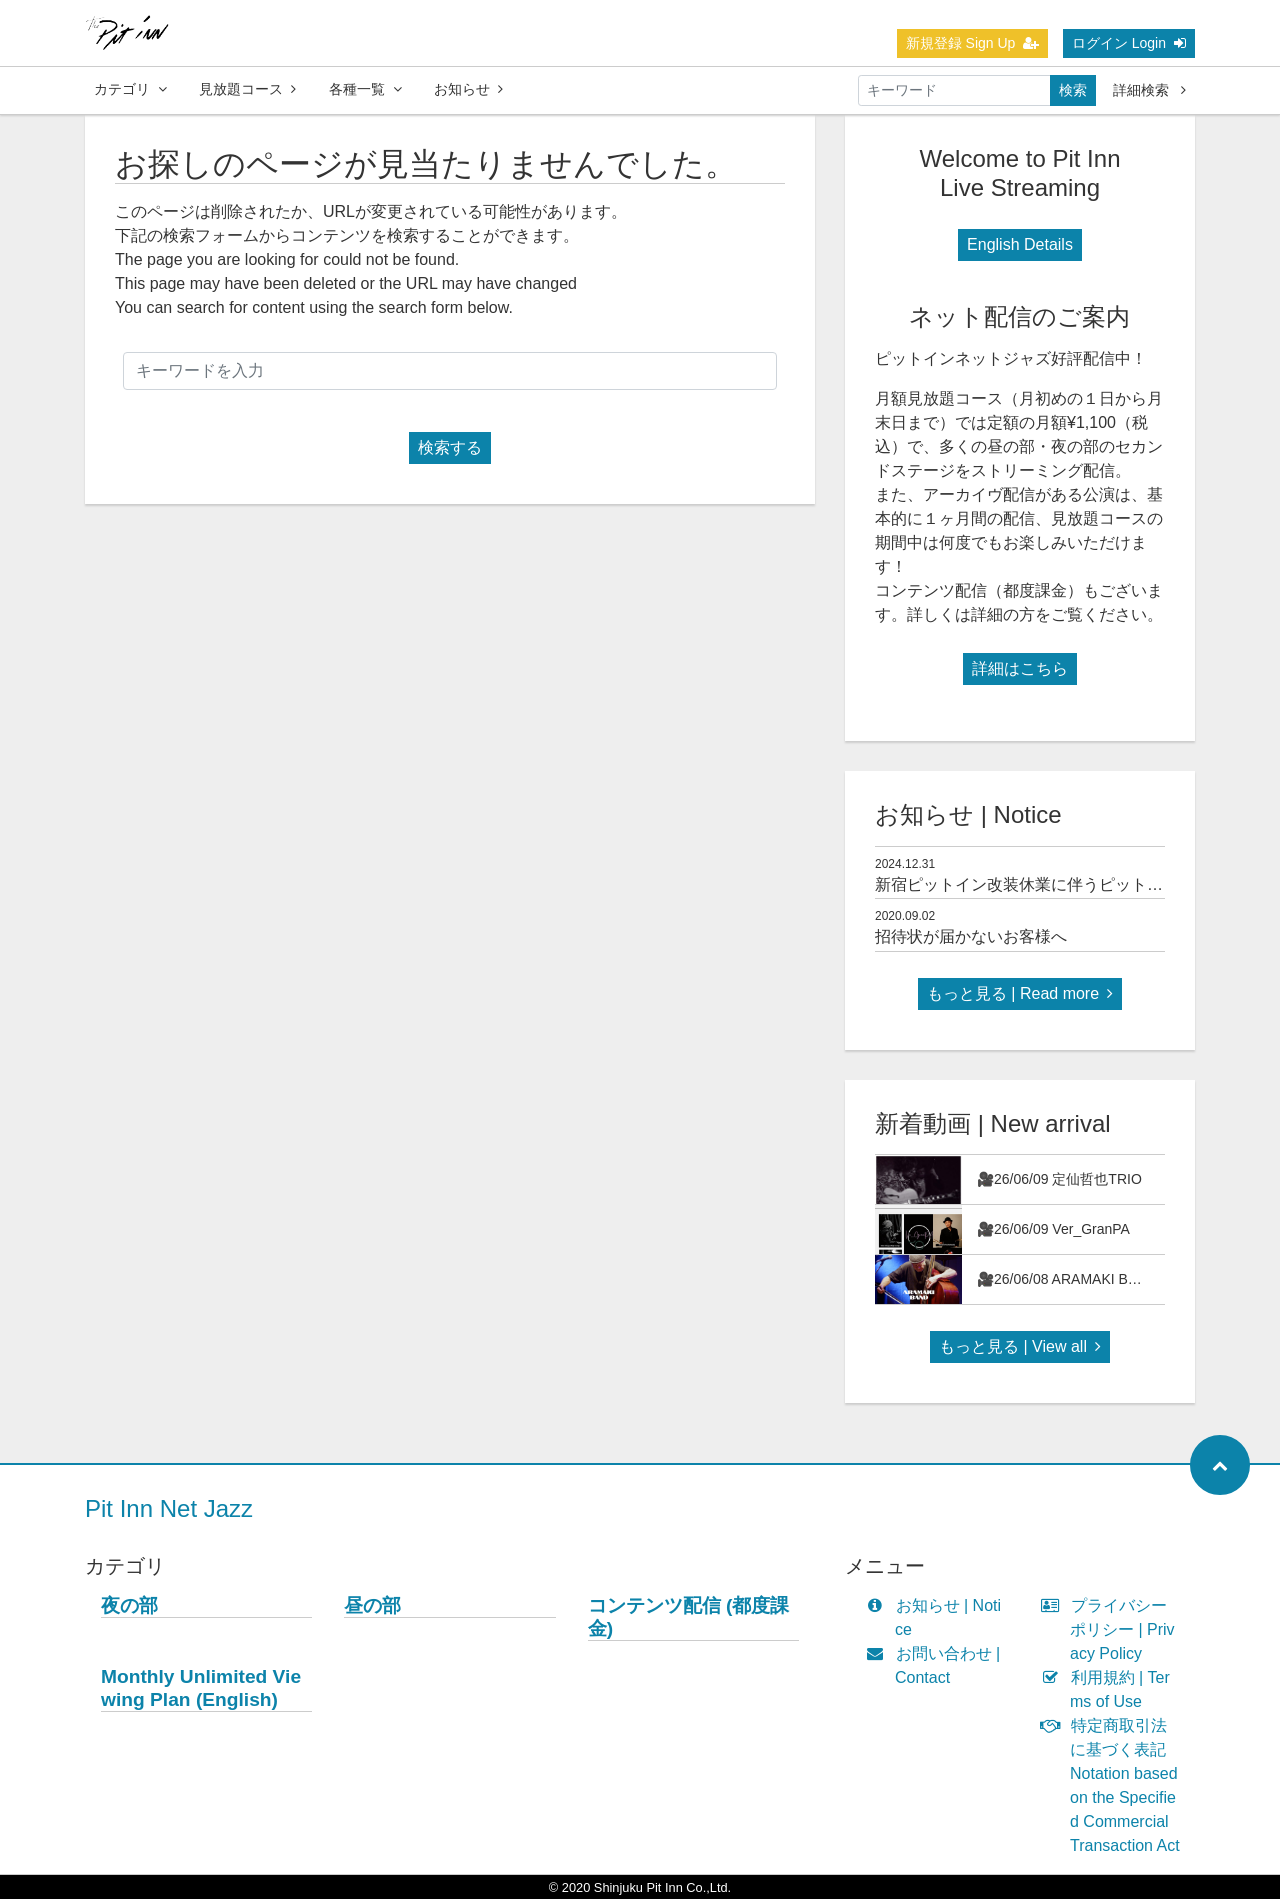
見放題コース (247, 89)
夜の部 (129, 1605)
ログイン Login (1129, 43)
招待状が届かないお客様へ (971, 936)
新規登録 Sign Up (973, 43)
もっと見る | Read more (1020, 993)
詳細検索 (1149, 90)
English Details (1020, 244)
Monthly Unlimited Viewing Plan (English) (201, 1688)
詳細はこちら (1020, 668)
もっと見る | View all (1020, 1346)
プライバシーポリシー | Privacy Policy (1112, 1629)
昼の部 (372, 1605)
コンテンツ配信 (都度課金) (689, 1617)
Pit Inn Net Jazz (169, 1508)
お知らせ (468, 89)
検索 (1073, 90)
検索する (450, 447)
